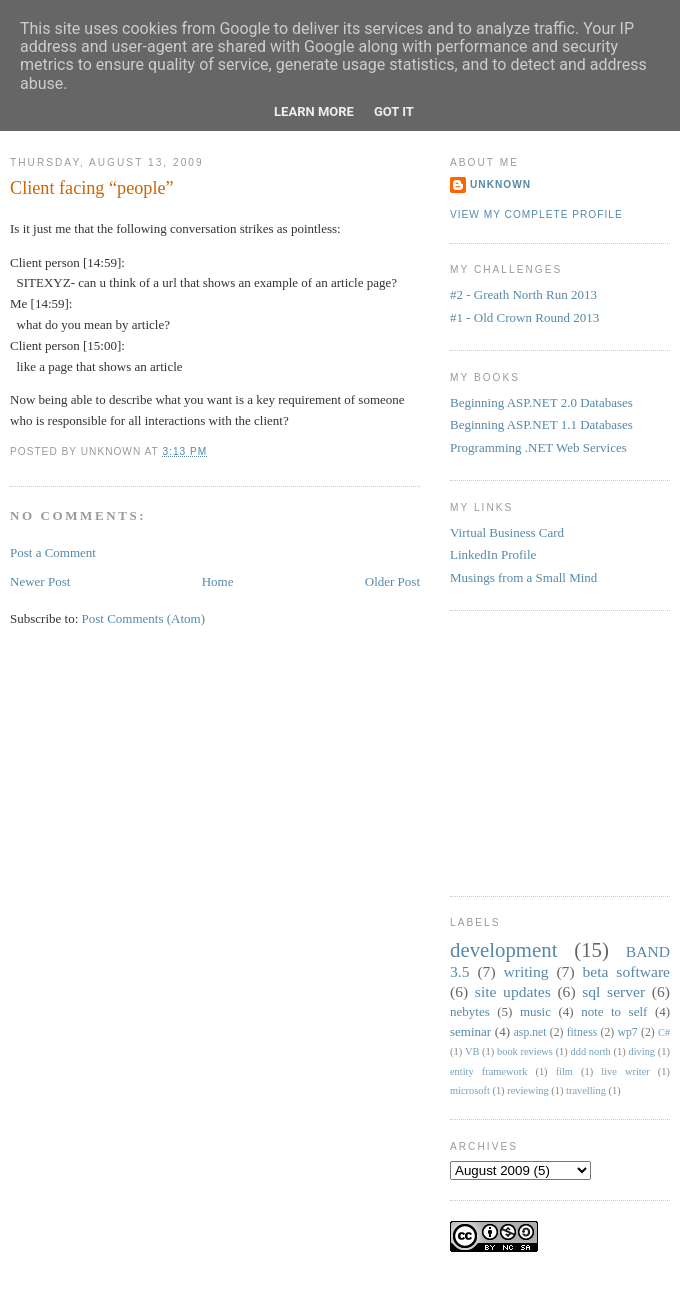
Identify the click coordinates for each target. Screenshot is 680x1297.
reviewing (528, 1090)
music (535, 1011)
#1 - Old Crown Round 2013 (524, 317)
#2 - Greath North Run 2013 (523, 294)
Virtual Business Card (507, 532)
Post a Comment (53, 552)
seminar (470, 1031)
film (564, 1071)
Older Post (392, 581)
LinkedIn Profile (493, 554)
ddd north (591, 1051)
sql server (613, 991)
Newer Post (40, 581)
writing (525, 971)
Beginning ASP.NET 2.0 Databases (541, 402)
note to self (614, 1011)
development (503, 949)
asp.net (530, 1032)
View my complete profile (536, 214)
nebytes (470, 1011)
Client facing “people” (92, 188)
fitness (582, 1032)
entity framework (488, 1071)
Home (218, 581)
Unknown (500, 184)
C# (664, 1032)
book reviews (525, 1051)
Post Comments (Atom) (144, 618)
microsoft (470, 1090)
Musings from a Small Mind (523, 577)
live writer (625, 1071)
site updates (513, 991)
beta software (626, 971)
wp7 (628, 1032)
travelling (586, 1090)
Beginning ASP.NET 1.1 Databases (541, 424)
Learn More (314, 111)
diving (641, 1051)
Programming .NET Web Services (538, 447)
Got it (394, 111)
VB (472, 1051)
